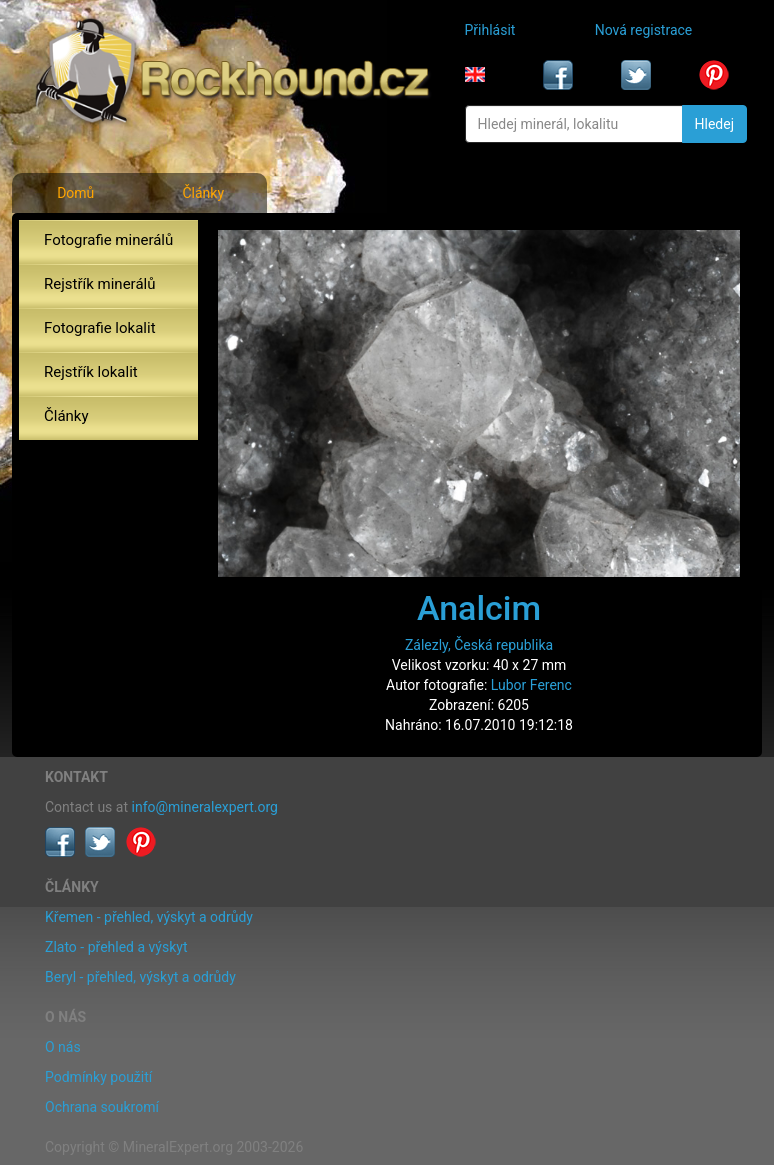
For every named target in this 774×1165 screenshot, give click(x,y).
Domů (75, 193)
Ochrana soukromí (102, 1107)
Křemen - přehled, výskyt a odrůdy (149, 917)
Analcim (479, 608)
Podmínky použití (98, 1077)
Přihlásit (490, 30)
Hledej (714, 124)
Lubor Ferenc (531, 685)
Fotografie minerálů (108, 240)
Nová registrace (644, 30)
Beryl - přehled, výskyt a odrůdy (140, 977)
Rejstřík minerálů (99, 284)
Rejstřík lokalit (91, 372)
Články (203, 193)
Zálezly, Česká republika (479, 645)
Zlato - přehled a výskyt (116, 947)
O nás (63, 1047)
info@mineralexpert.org (205, 807)
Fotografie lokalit (100, 328)
